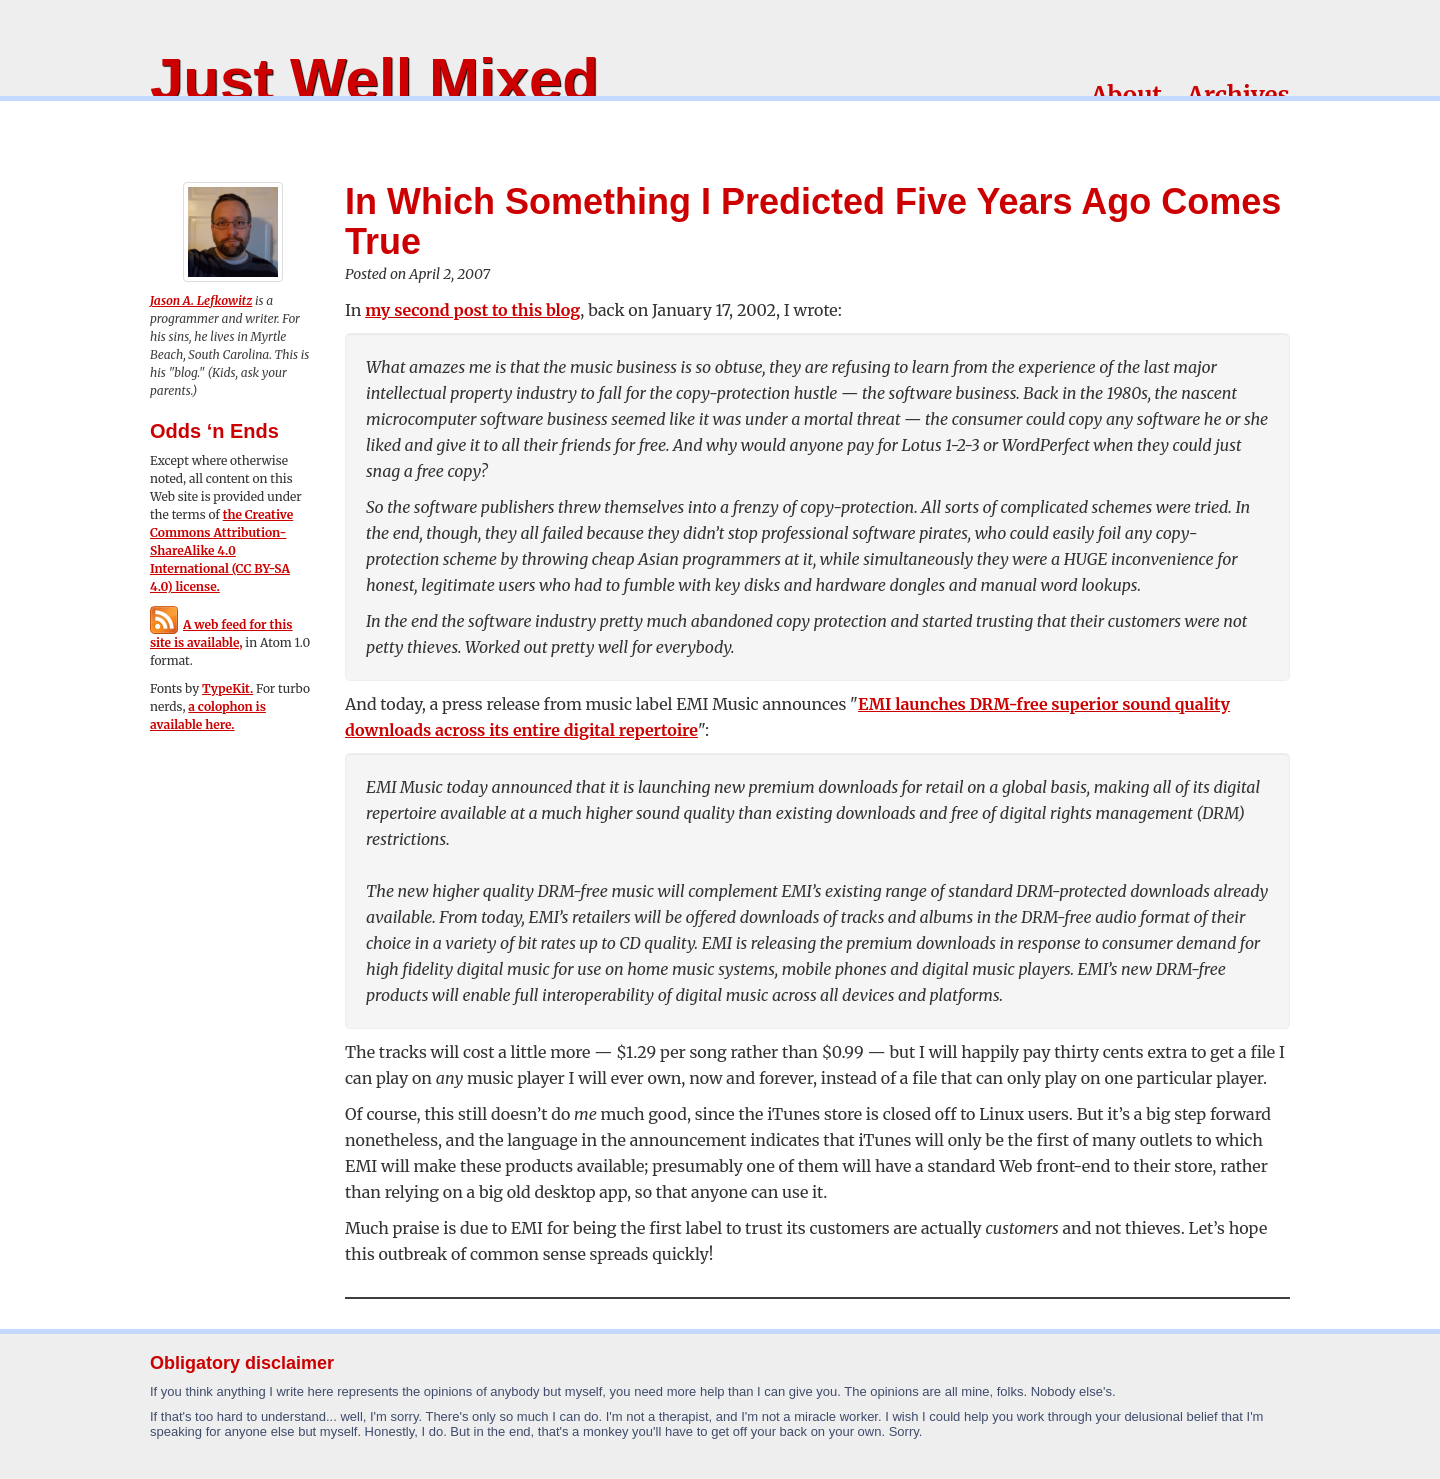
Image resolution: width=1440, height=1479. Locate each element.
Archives (1238, 95)
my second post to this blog (472, 310)
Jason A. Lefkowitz (201, 300)
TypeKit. (227, 688)
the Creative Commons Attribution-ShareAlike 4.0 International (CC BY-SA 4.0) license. (221, 550)
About (1126, 95)
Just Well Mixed (374, 79)
